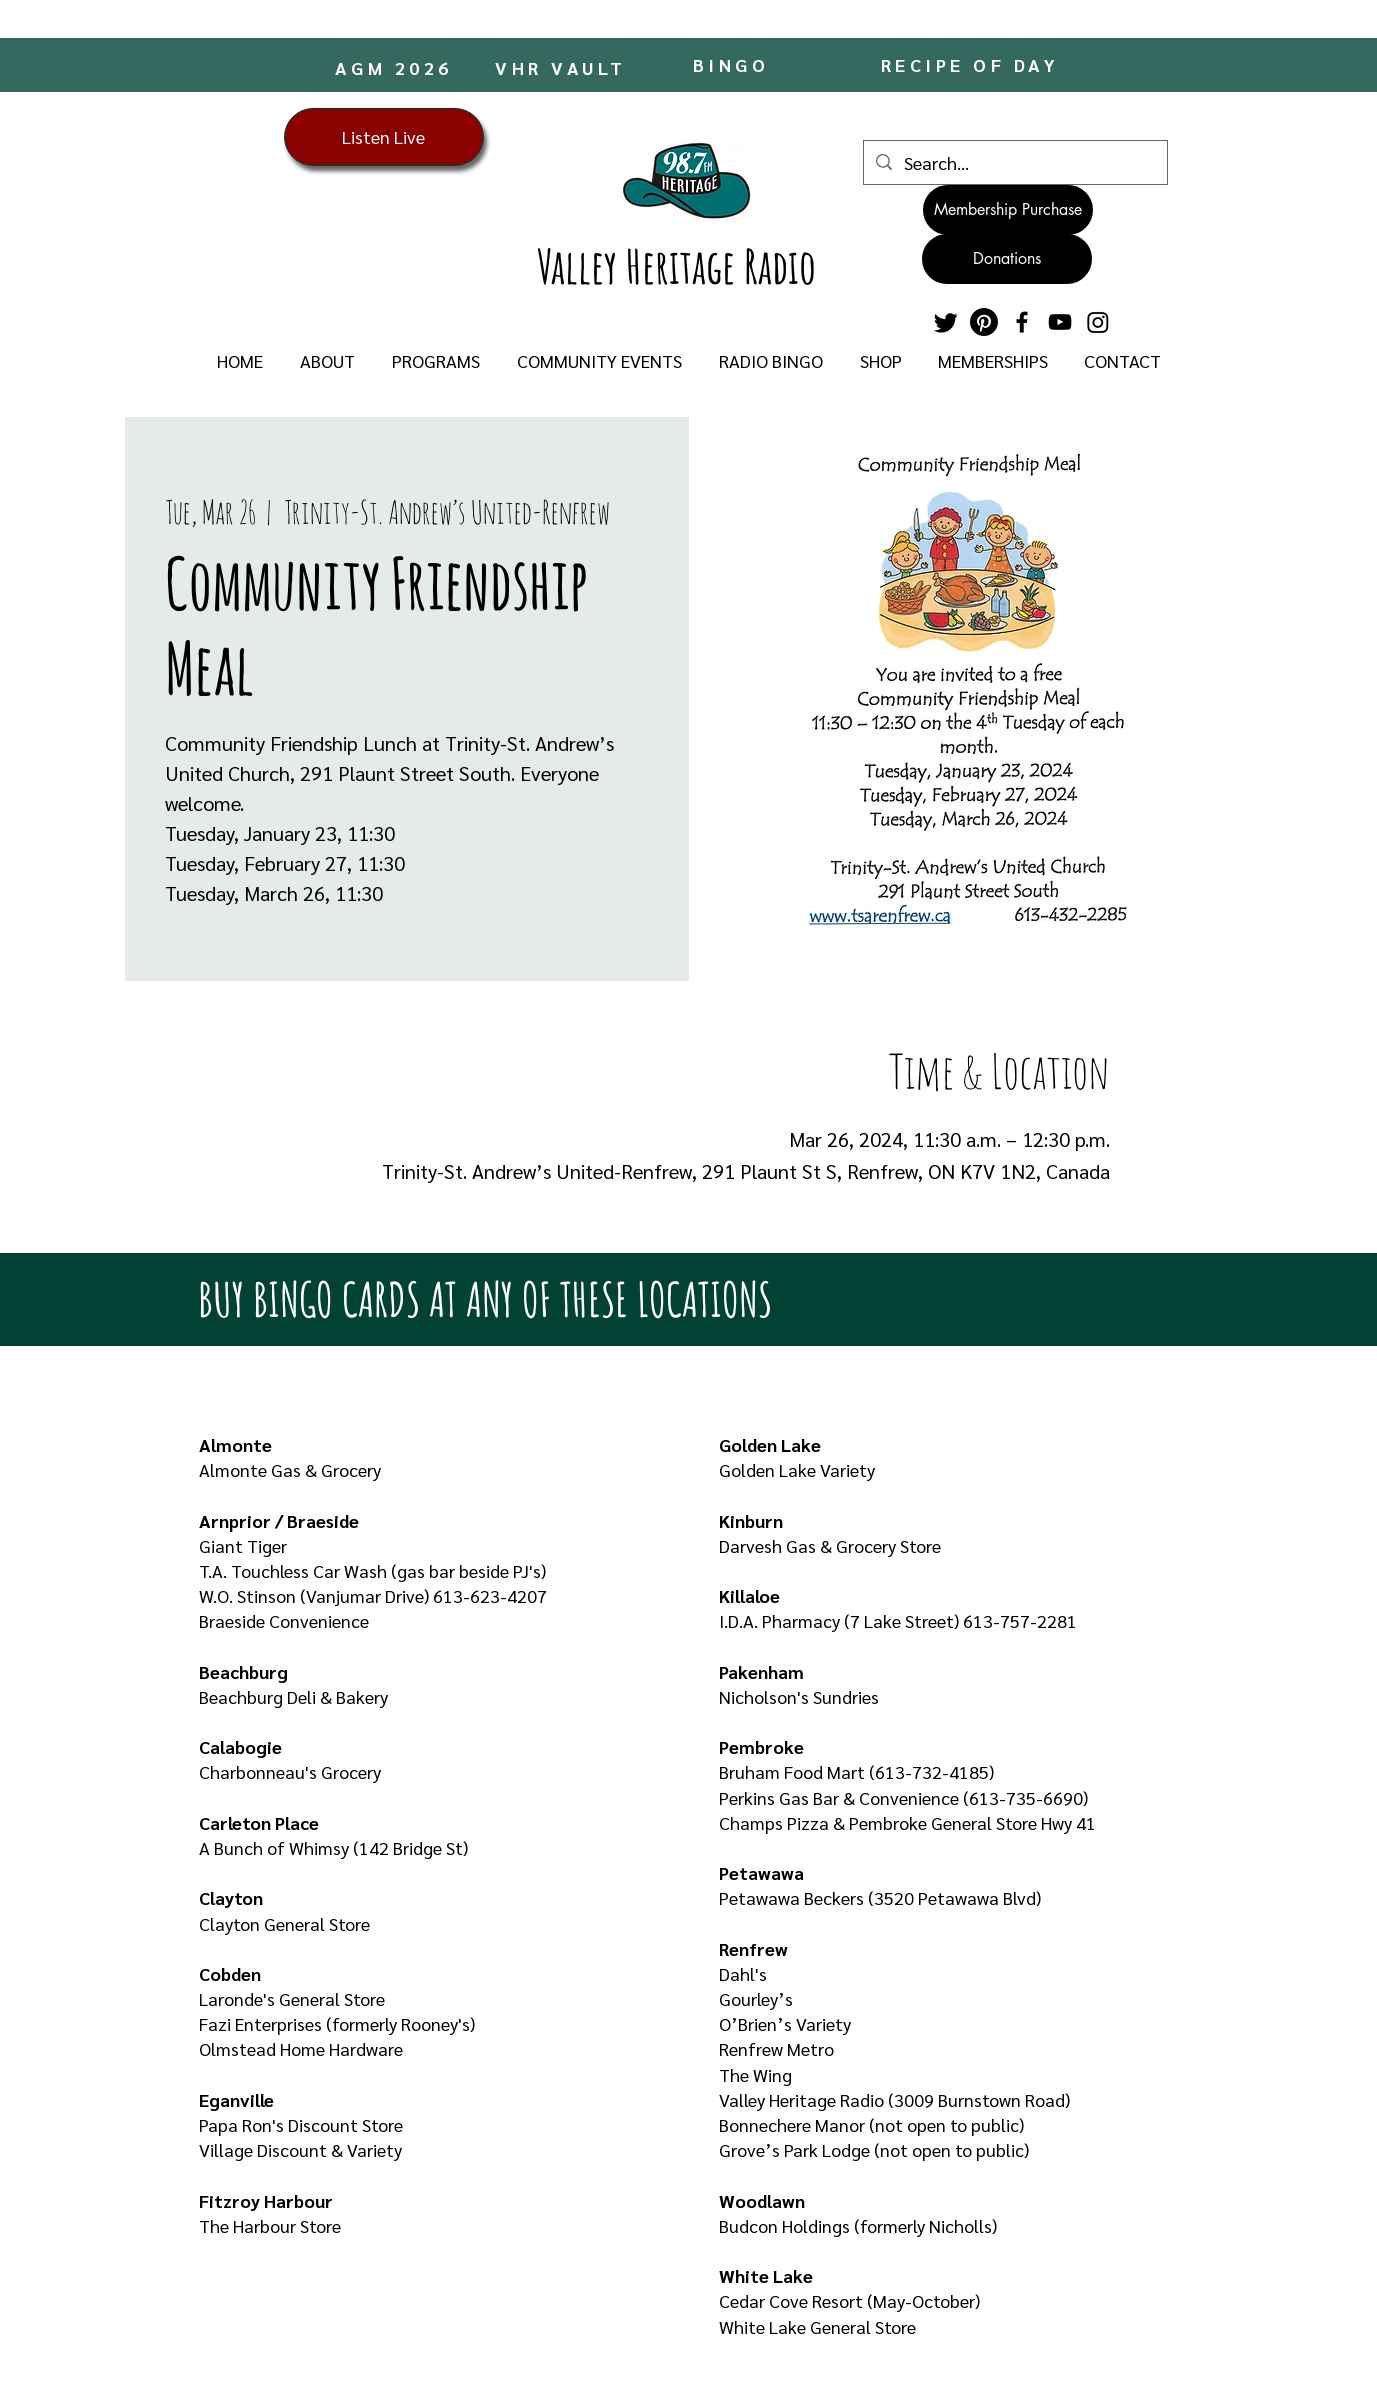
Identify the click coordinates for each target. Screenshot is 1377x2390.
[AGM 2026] (395, 67)
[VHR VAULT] (563, 67)
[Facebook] (1022, 322)
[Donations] (1007, 259)
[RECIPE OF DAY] (972, 64)
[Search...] (1014, 162)
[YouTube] (1060, 322)
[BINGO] (733, 64)
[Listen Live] (384, 137)
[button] (328, 361)
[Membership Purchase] (1008, 210)
